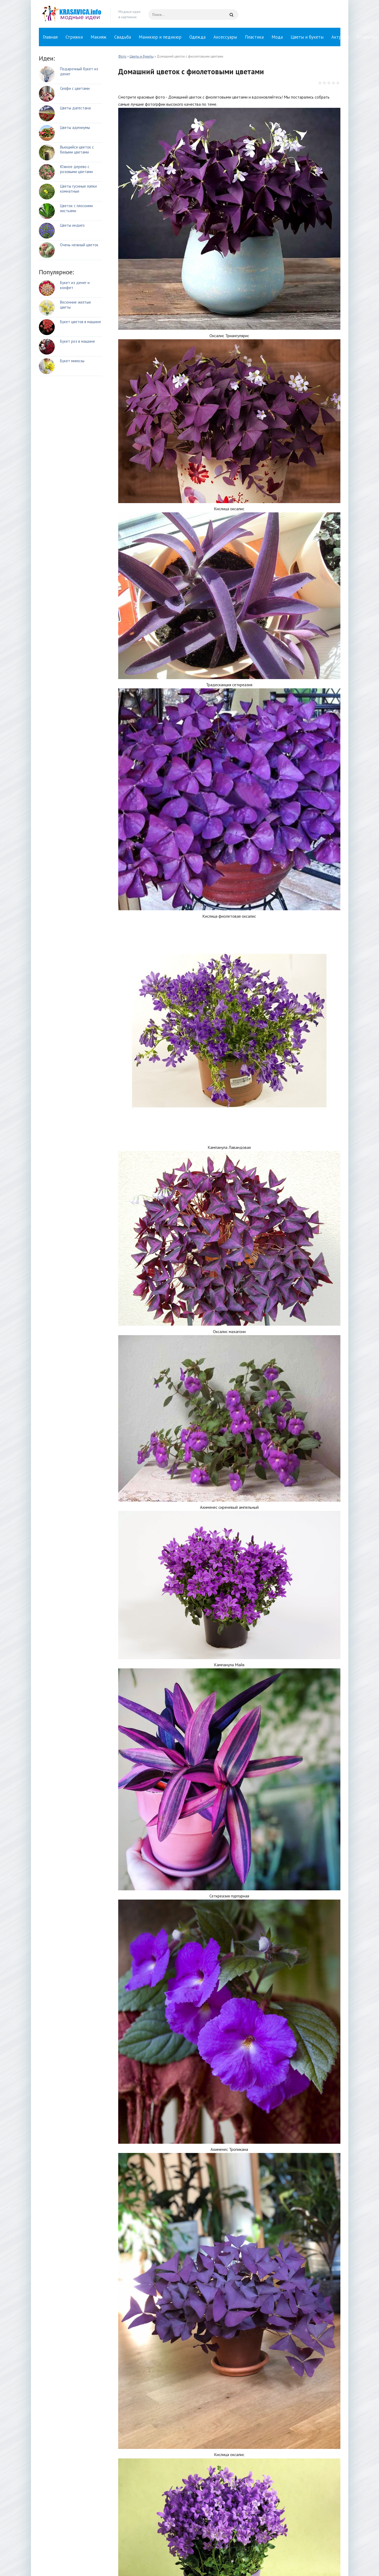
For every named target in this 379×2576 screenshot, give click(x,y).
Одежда (197, 37)
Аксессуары (225, 37)
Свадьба (122, 37)
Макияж (98, 37)
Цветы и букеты (307, 37)
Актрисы (340, 37)
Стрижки (74, 37)
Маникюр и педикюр (160, 37)
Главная (50, 37)
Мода (277, 37)
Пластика (254, 37)
